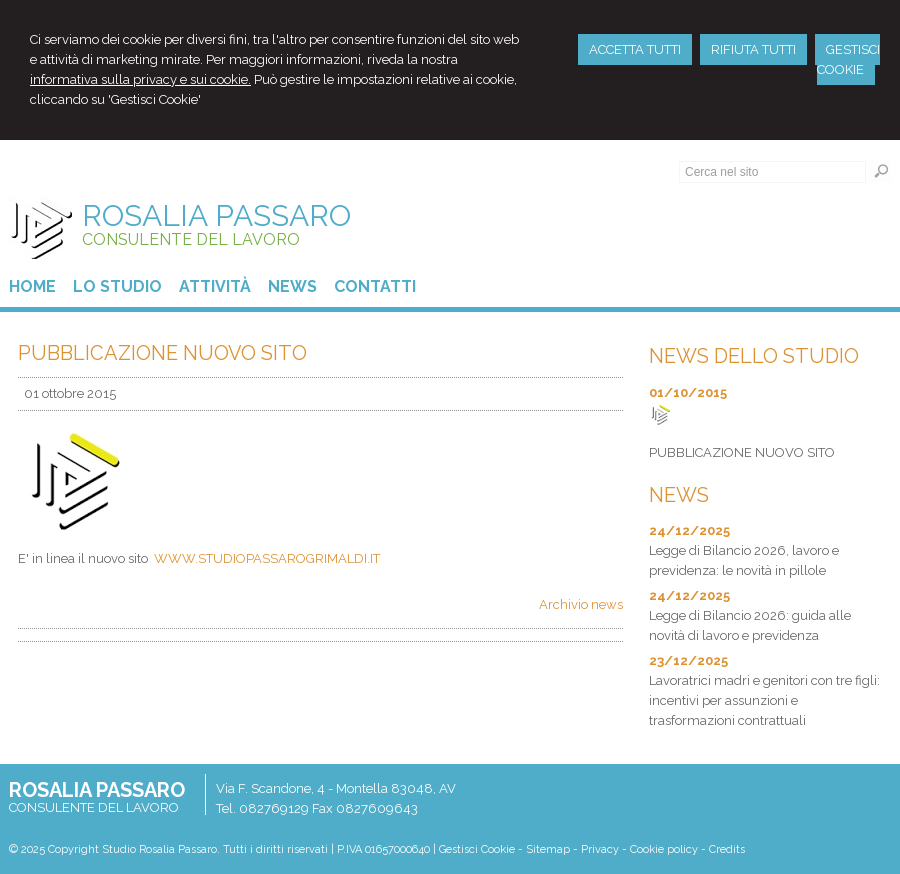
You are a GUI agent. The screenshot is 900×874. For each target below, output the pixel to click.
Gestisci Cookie (477, 849)
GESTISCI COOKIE (848, 59)
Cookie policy (664, 849)
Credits (727, 849)
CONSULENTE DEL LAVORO (191, 239)
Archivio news (581, 604)
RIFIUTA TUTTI (753, 49)
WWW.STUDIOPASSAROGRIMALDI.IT (267, 558)
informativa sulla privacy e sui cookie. (140, 79)
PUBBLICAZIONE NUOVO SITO (742, 452)
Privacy (600, 849)
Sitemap (548, 849)
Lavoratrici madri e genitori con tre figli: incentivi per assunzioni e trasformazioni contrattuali (764, 700)
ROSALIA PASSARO (216, 215)
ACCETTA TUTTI (635, 49)
